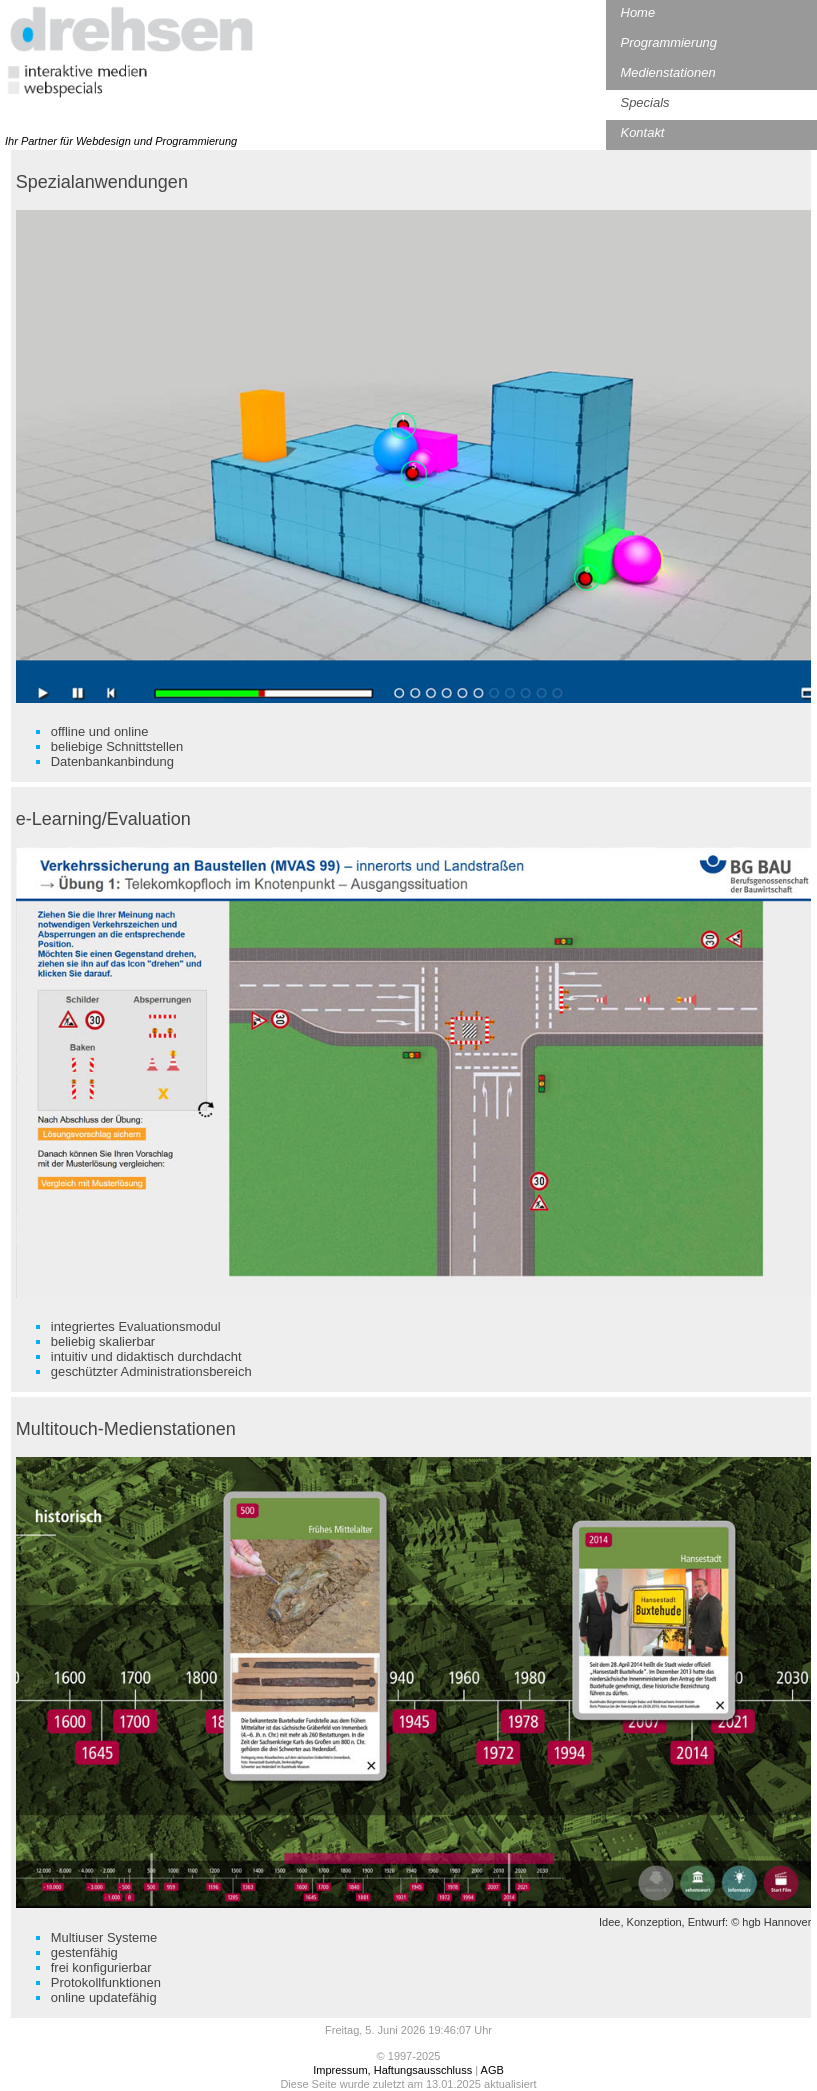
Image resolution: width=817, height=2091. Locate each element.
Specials (645, 102)
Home (638, 12)
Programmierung (669, 42)
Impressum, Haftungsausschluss (392, 2070)
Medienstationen (668, 72)
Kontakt (643, 132)
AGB (492, 2070)
